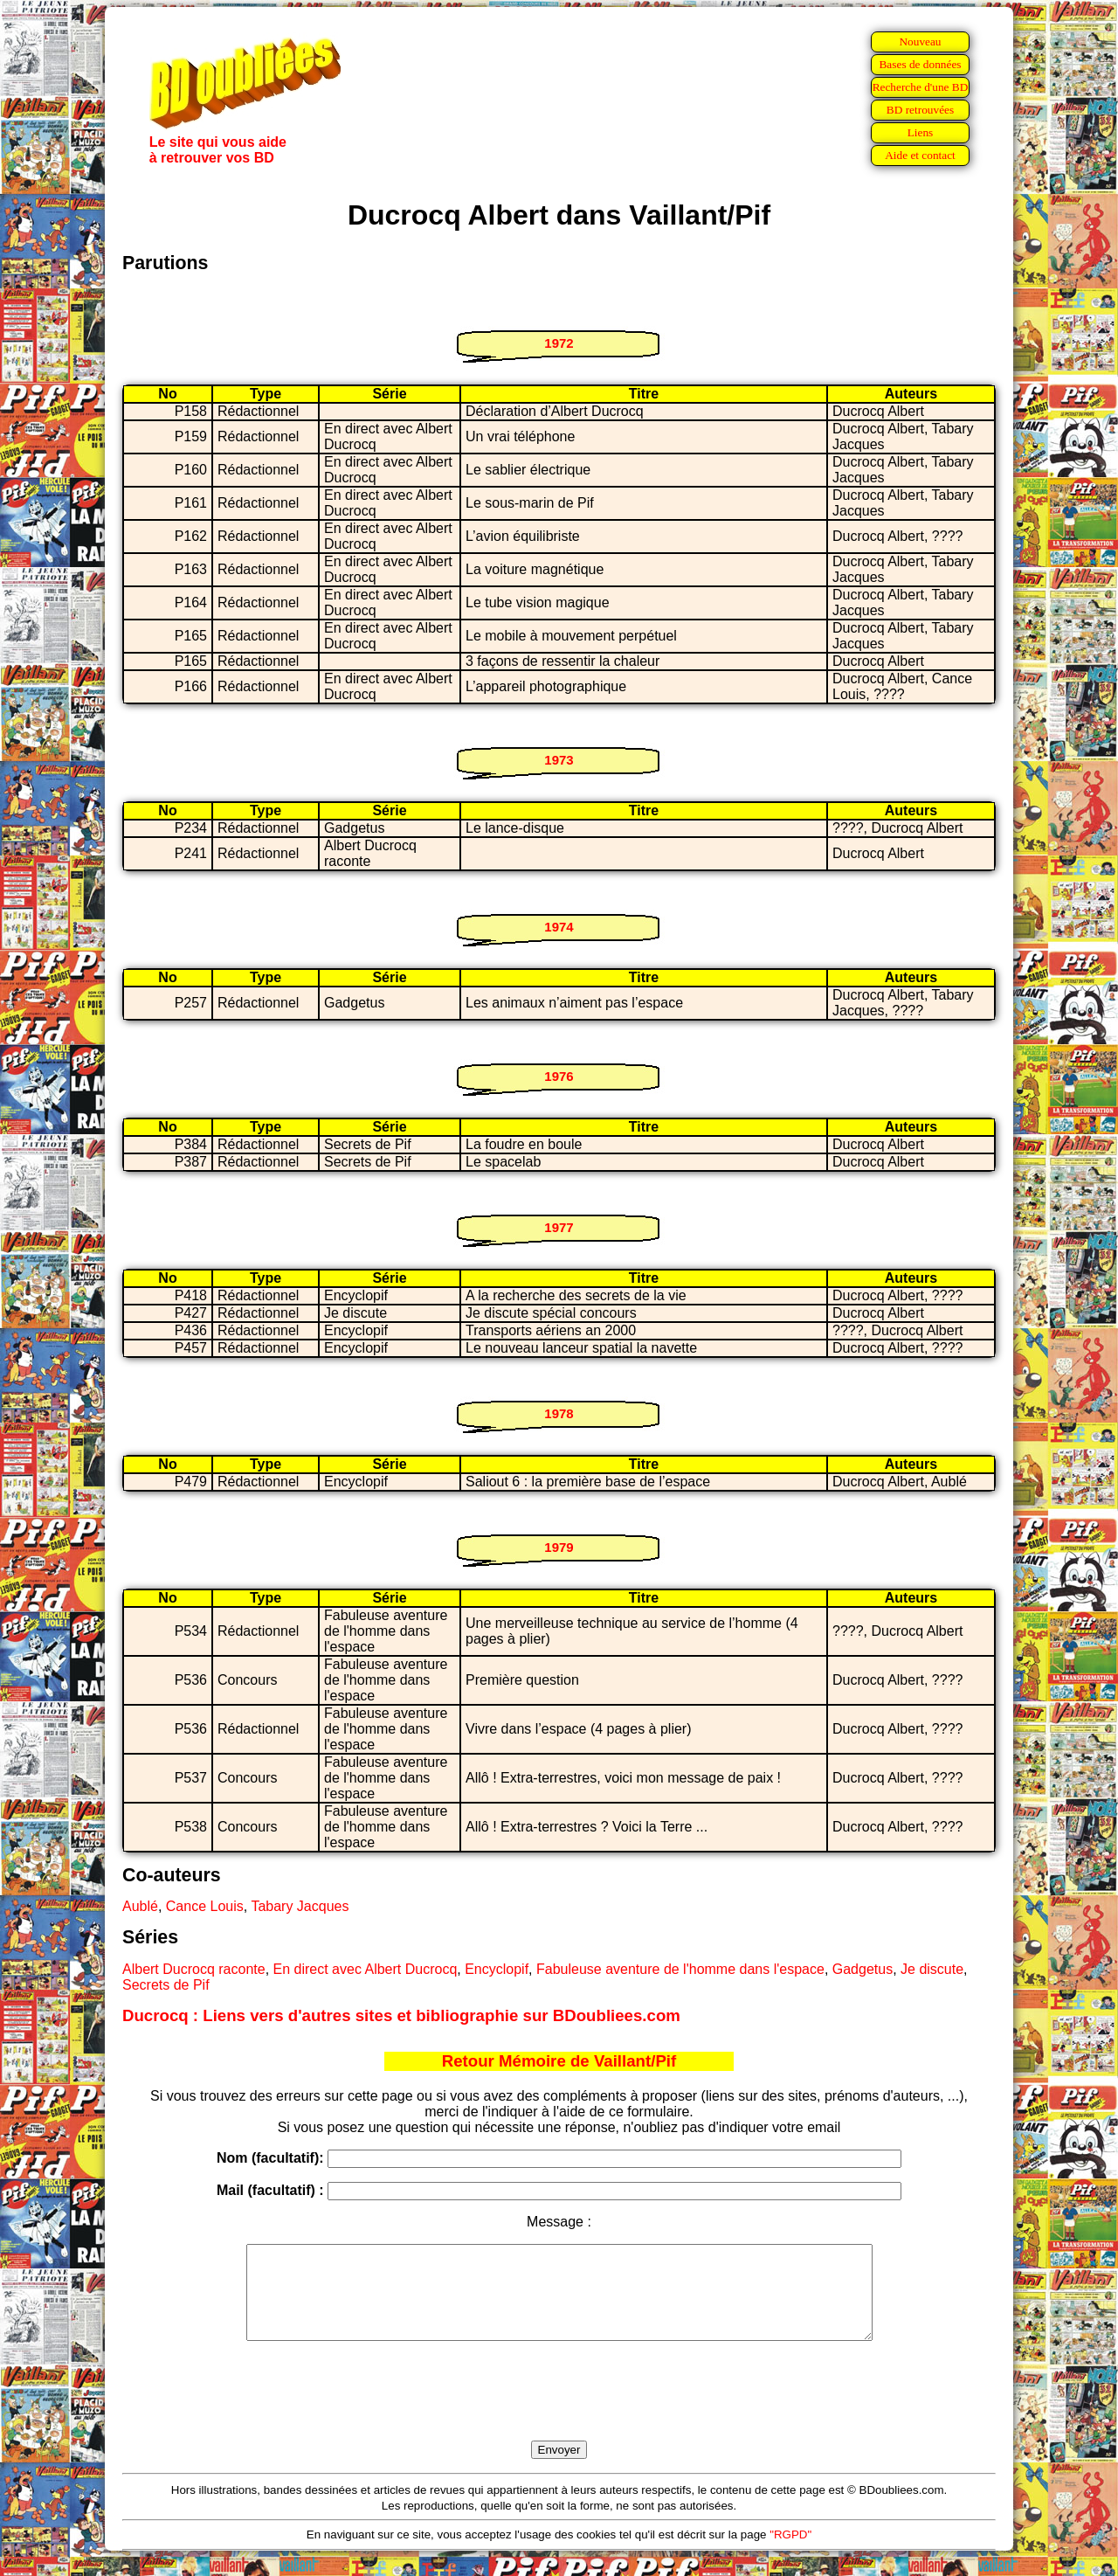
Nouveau (920, 41)
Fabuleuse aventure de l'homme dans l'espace (680, 1969)
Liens (921, 132)
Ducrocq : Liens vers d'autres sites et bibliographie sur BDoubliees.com (401, 2015)
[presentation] (559, 2411)
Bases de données (920, 64)
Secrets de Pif (166, 1984)
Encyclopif (496, 1969)
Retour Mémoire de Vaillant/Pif (559, 2061)
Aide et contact (920, 155)
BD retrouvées (920, 109)
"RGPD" (790, 2552)
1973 (558, 759)
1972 (558, 343)
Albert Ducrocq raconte (194, 1969)
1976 (558, 1076)
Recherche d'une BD (921, 86)
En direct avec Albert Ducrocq (365, 1969)
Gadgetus (862, 1969)
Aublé (140, 1906)
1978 (558, 1413)
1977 (558, 1227)
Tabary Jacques (300, 1906)
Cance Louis (205, 1906)
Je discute (932, 1969)
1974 (558, 926)
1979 (558, 1547)
